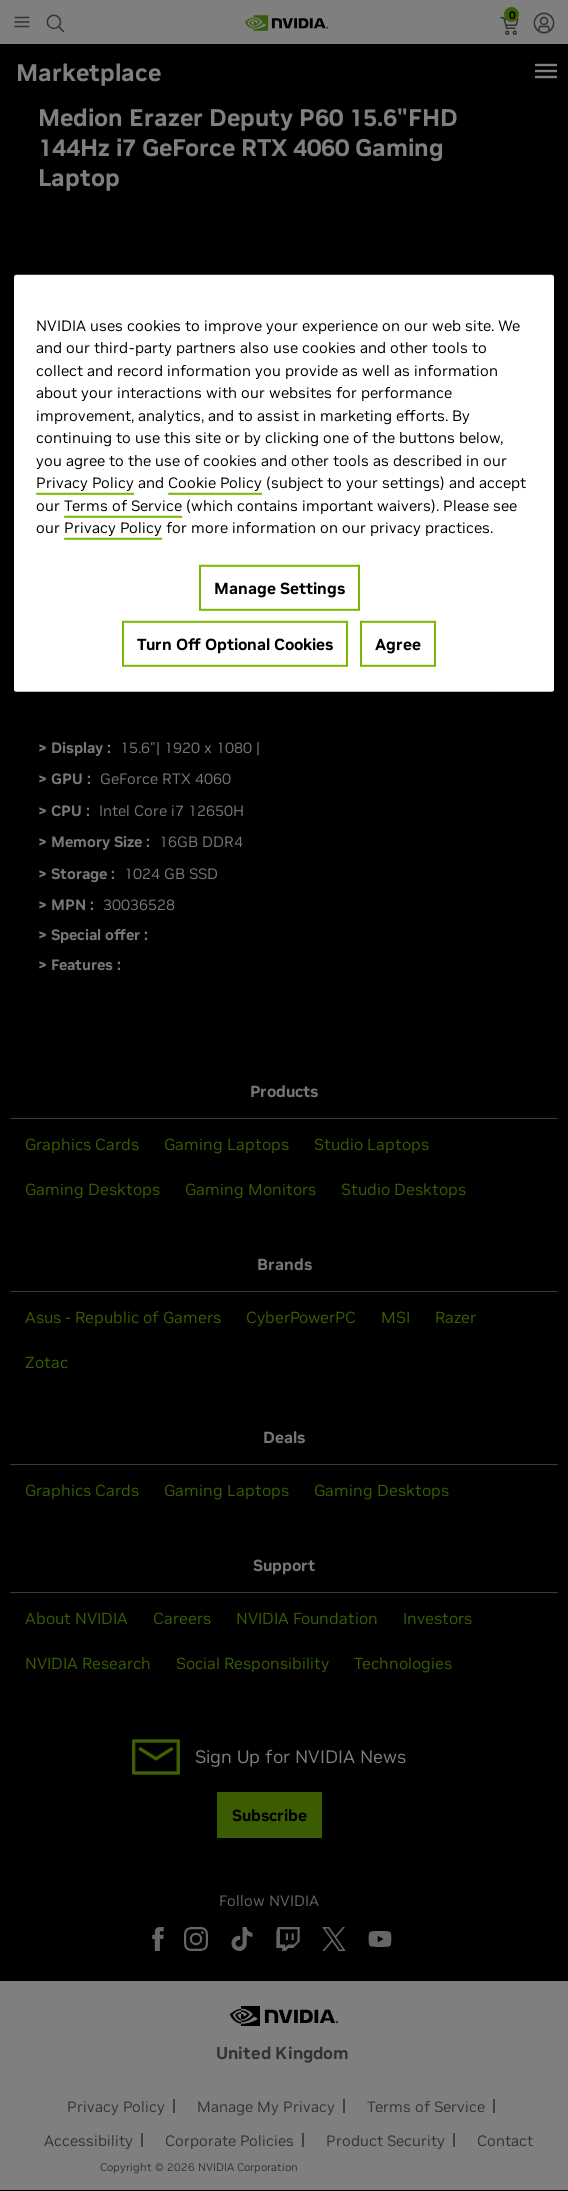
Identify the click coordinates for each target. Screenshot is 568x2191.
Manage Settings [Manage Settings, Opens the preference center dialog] (279, 587)
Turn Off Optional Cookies (235, 643)
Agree (398, 643)
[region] (284, 482)
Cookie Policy (215, 482)
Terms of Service (123, 504)
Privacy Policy (85, 482)
